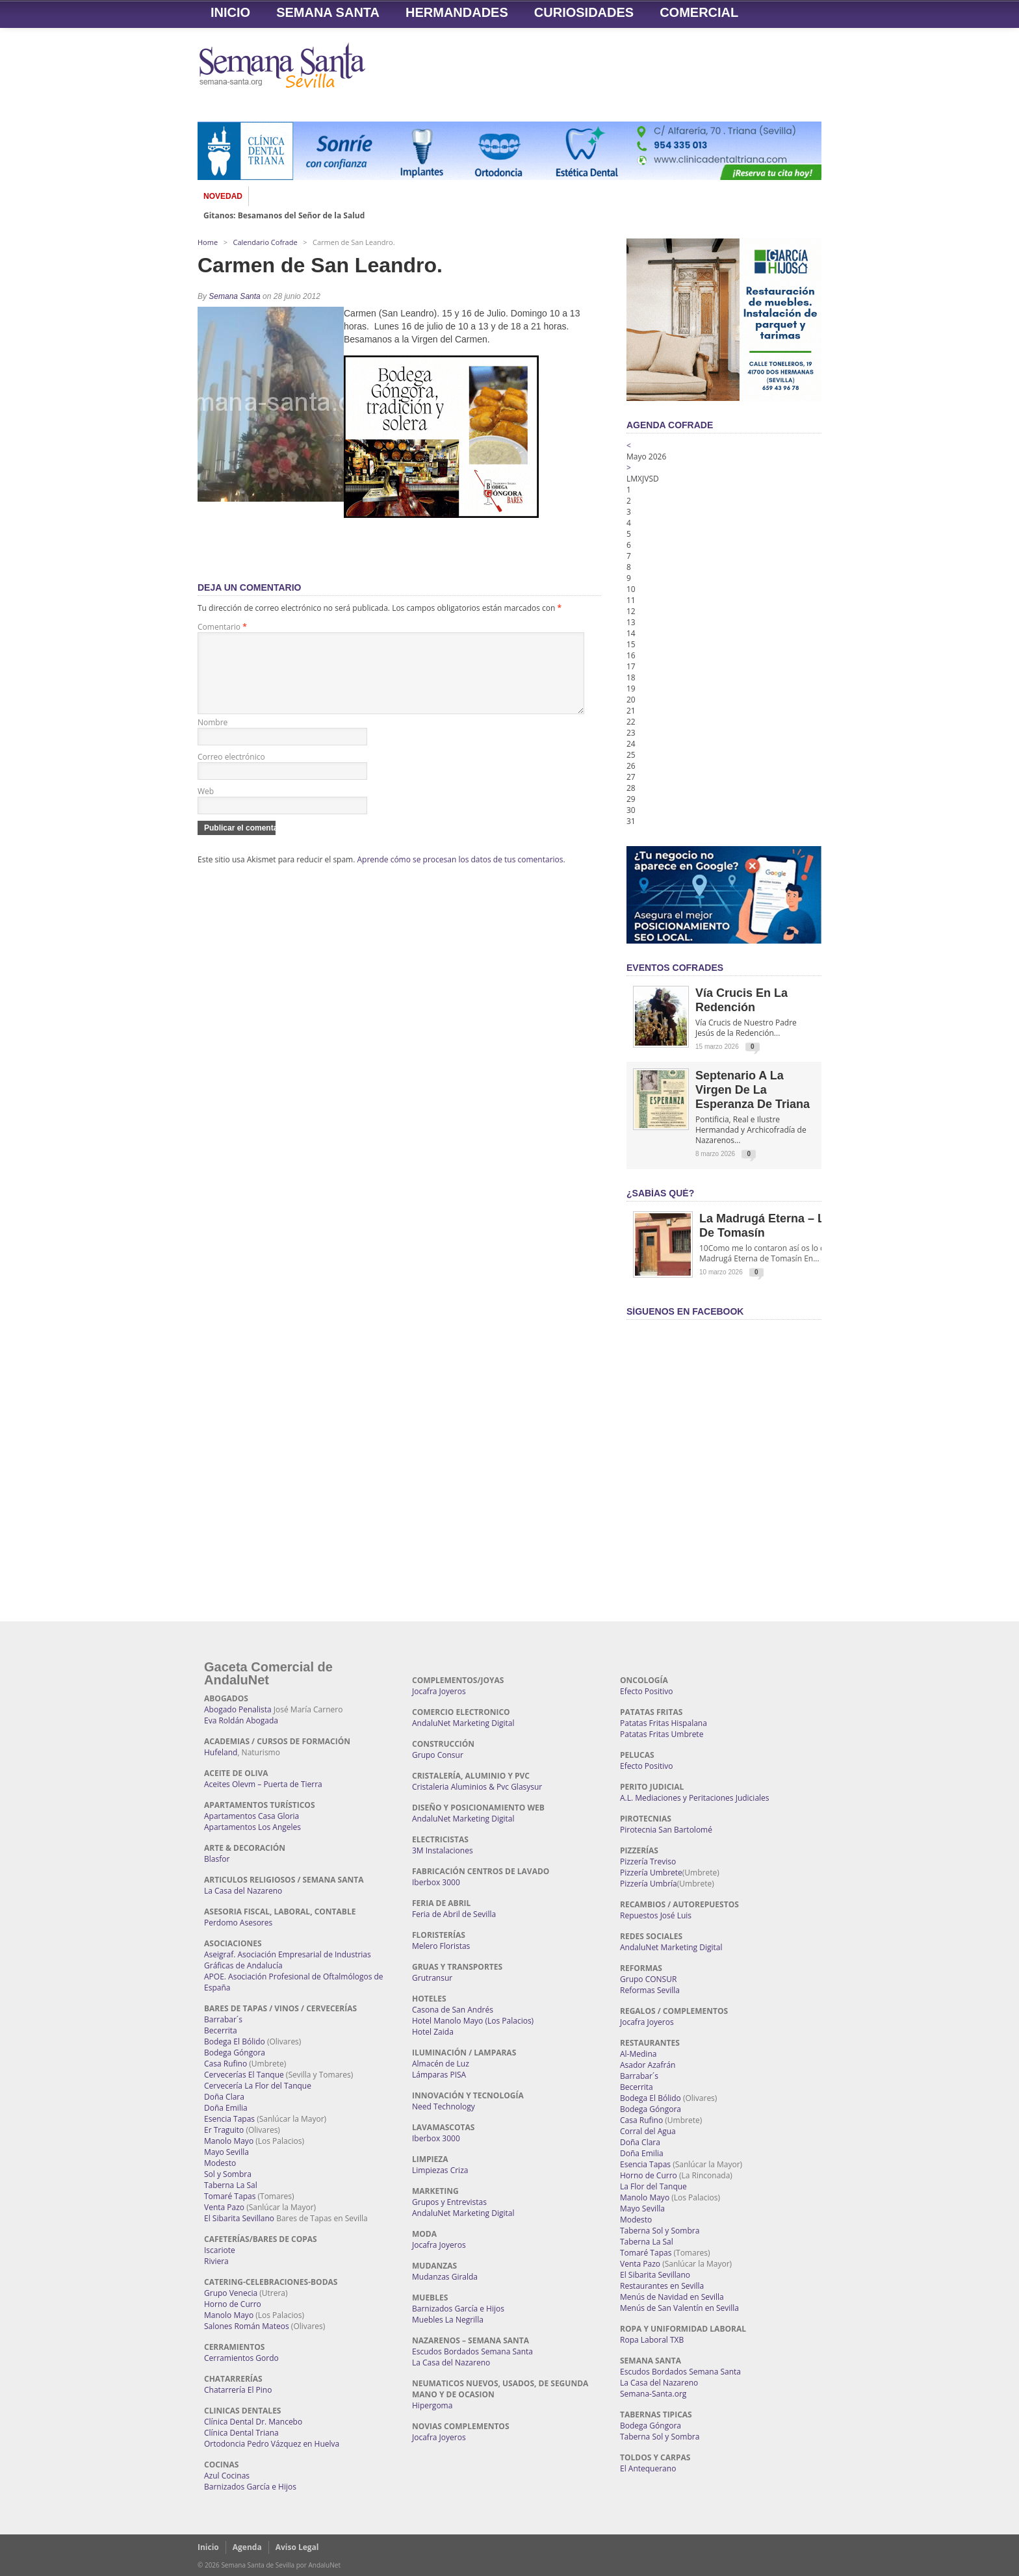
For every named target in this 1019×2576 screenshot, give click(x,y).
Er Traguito (224, 2129)
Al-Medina (638, 2053)
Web (206, 806)
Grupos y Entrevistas (449, 2202)
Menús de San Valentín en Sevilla (679, 2307)
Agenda (247, 2547)
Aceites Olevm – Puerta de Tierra (263, 1784)
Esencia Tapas (229, 2118)
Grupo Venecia (230, 2293)
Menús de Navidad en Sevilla (672, 2296)
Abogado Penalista (238, 1709)
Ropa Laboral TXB (652, 2339)
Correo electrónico (231, 772)
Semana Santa (328, 12)
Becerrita (220, 2030)
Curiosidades (584, 12)
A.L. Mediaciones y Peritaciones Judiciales (694, 1797)
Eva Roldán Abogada (241, 1720)
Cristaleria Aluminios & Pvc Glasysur (477, 1786)
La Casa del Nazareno (243, 1890)
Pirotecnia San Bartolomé (666, 1829)
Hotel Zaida (433, 2031)
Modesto (220, 2163)
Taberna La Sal (230, 2185)
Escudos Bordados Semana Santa (472, 2351)
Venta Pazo (224, 2207)
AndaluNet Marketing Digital (463, 1723)
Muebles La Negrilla (448, 2319)
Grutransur (432, 1977)
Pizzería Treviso (648, 1861)
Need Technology (443, 2106)
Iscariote (219, 2250)
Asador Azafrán (647, 2064)
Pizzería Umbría (648, 1883)
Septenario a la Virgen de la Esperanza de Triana (752, 1090)
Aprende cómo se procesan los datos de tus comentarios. (461, 875)
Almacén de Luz (440, 2063)
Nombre (212, 737)
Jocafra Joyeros (439, 1691)
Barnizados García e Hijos (250, 2486)
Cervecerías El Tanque (244, 2074)
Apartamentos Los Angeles (252, 1827)
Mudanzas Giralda (445, 2276)
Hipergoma (432, 2405)
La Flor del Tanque (653, 2186)
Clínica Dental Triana (241, 2432)
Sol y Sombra (228, 2174)
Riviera (216, 2261)
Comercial (699, 12)
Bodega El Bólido (234, 2041)
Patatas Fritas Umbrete (661, 1734)
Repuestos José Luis (655, 1915)
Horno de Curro (232, 2304)
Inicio (230, 12)
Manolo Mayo (228, 2140)
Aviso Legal (297, 2547)
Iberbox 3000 (436, 1882)
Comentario (222, 626)
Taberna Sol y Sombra (659, 2230)
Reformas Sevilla (650, 1990)
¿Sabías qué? (660, 1193)
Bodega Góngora (234, 2052)
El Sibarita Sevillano (239, 2218)
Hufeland (220, 1752)
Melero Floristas (441, 1945)
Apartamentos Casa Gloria (251, 1816)
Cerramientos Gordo (241, 2357)
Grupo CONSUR (648, 1979)
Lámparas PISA (439, 2074)
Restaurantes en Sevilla (662, 2285)
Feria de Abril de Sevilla (454, 1914)
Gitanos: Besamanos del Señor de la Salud (284, 216)
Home (208, 242)
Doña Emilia (226, 2107)
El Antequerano (648, 2468)
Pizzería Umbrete (651, 1872)
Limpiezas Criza (440, 2170)
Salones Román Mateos (246, 2326)
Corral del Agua (648, 2131)
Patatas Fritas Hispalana (663, 1723)
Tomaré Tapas (229, 2196)
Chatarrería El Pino (238, 2389)
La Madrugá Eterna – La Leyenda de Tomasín (790, 1225)
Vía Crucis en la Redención (741, 1000)
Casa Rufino (225, 2063)
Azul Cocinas (227, 2475)
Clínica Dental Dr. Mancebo (253, 2421)
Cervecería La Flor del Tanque (257, 2085)
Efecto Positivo (646, 1691)
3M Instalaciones (442, 1850)
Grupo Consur (437, 1754)
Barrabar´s (223, 2019)
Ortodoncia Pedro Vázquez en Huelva (271, 2443)
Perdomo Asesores (238, 1922)
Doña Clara (224, 2096)
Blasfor (216, 1858)
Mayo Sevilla (226, 2151)
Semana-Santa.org (653, 2393)
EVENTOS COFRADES (674, 967)
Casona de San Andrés (452, 2009)
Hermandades (457, 12)
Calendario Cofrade (265, 242)
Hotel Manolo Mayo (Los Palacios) (473, 2020)
